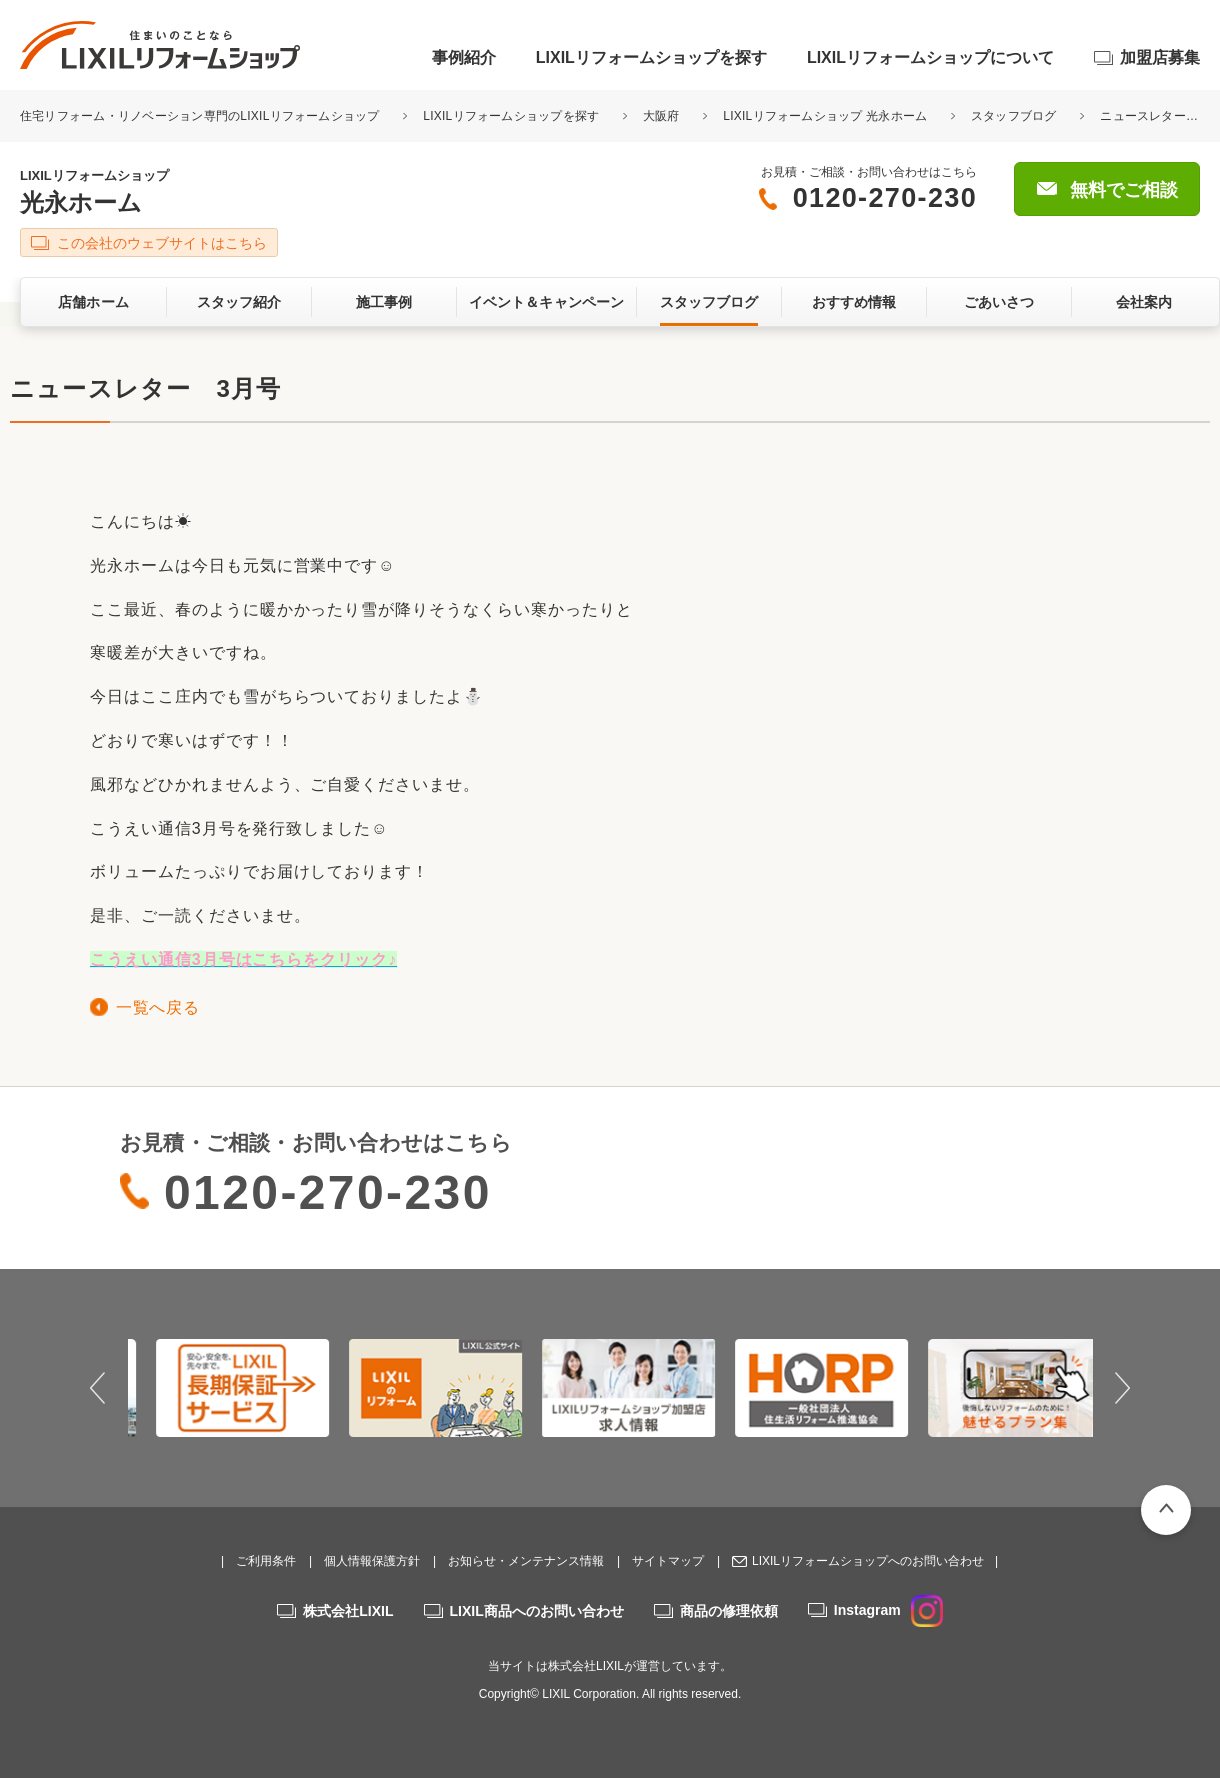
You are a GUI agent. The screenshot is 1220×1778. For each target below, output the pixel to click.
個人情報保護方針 (372, 1561)
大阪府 (661, 116)
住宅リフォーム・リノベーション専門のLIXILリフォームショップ (201, 116)
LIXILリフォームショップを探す (651, 57)
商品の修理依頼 (729, 1611)
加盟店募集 (1160, 57)
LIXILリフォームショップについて (930, 57)
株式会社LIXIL (348, 1611)
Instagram (888, 1610)
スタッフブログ (1014, 116)
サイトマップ (668, 1561)
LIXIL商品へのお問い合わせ (537, 1611)
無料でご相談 (1124, 190)
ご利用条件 (266, 1561)
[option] (224, 1388)
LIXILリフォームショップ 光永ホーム (825, 116)
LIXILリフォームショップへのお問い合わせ (868, 1561)
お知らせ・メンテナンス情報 (526, 1561)
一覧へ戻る (157, 1007)
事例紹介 (464, 57)
